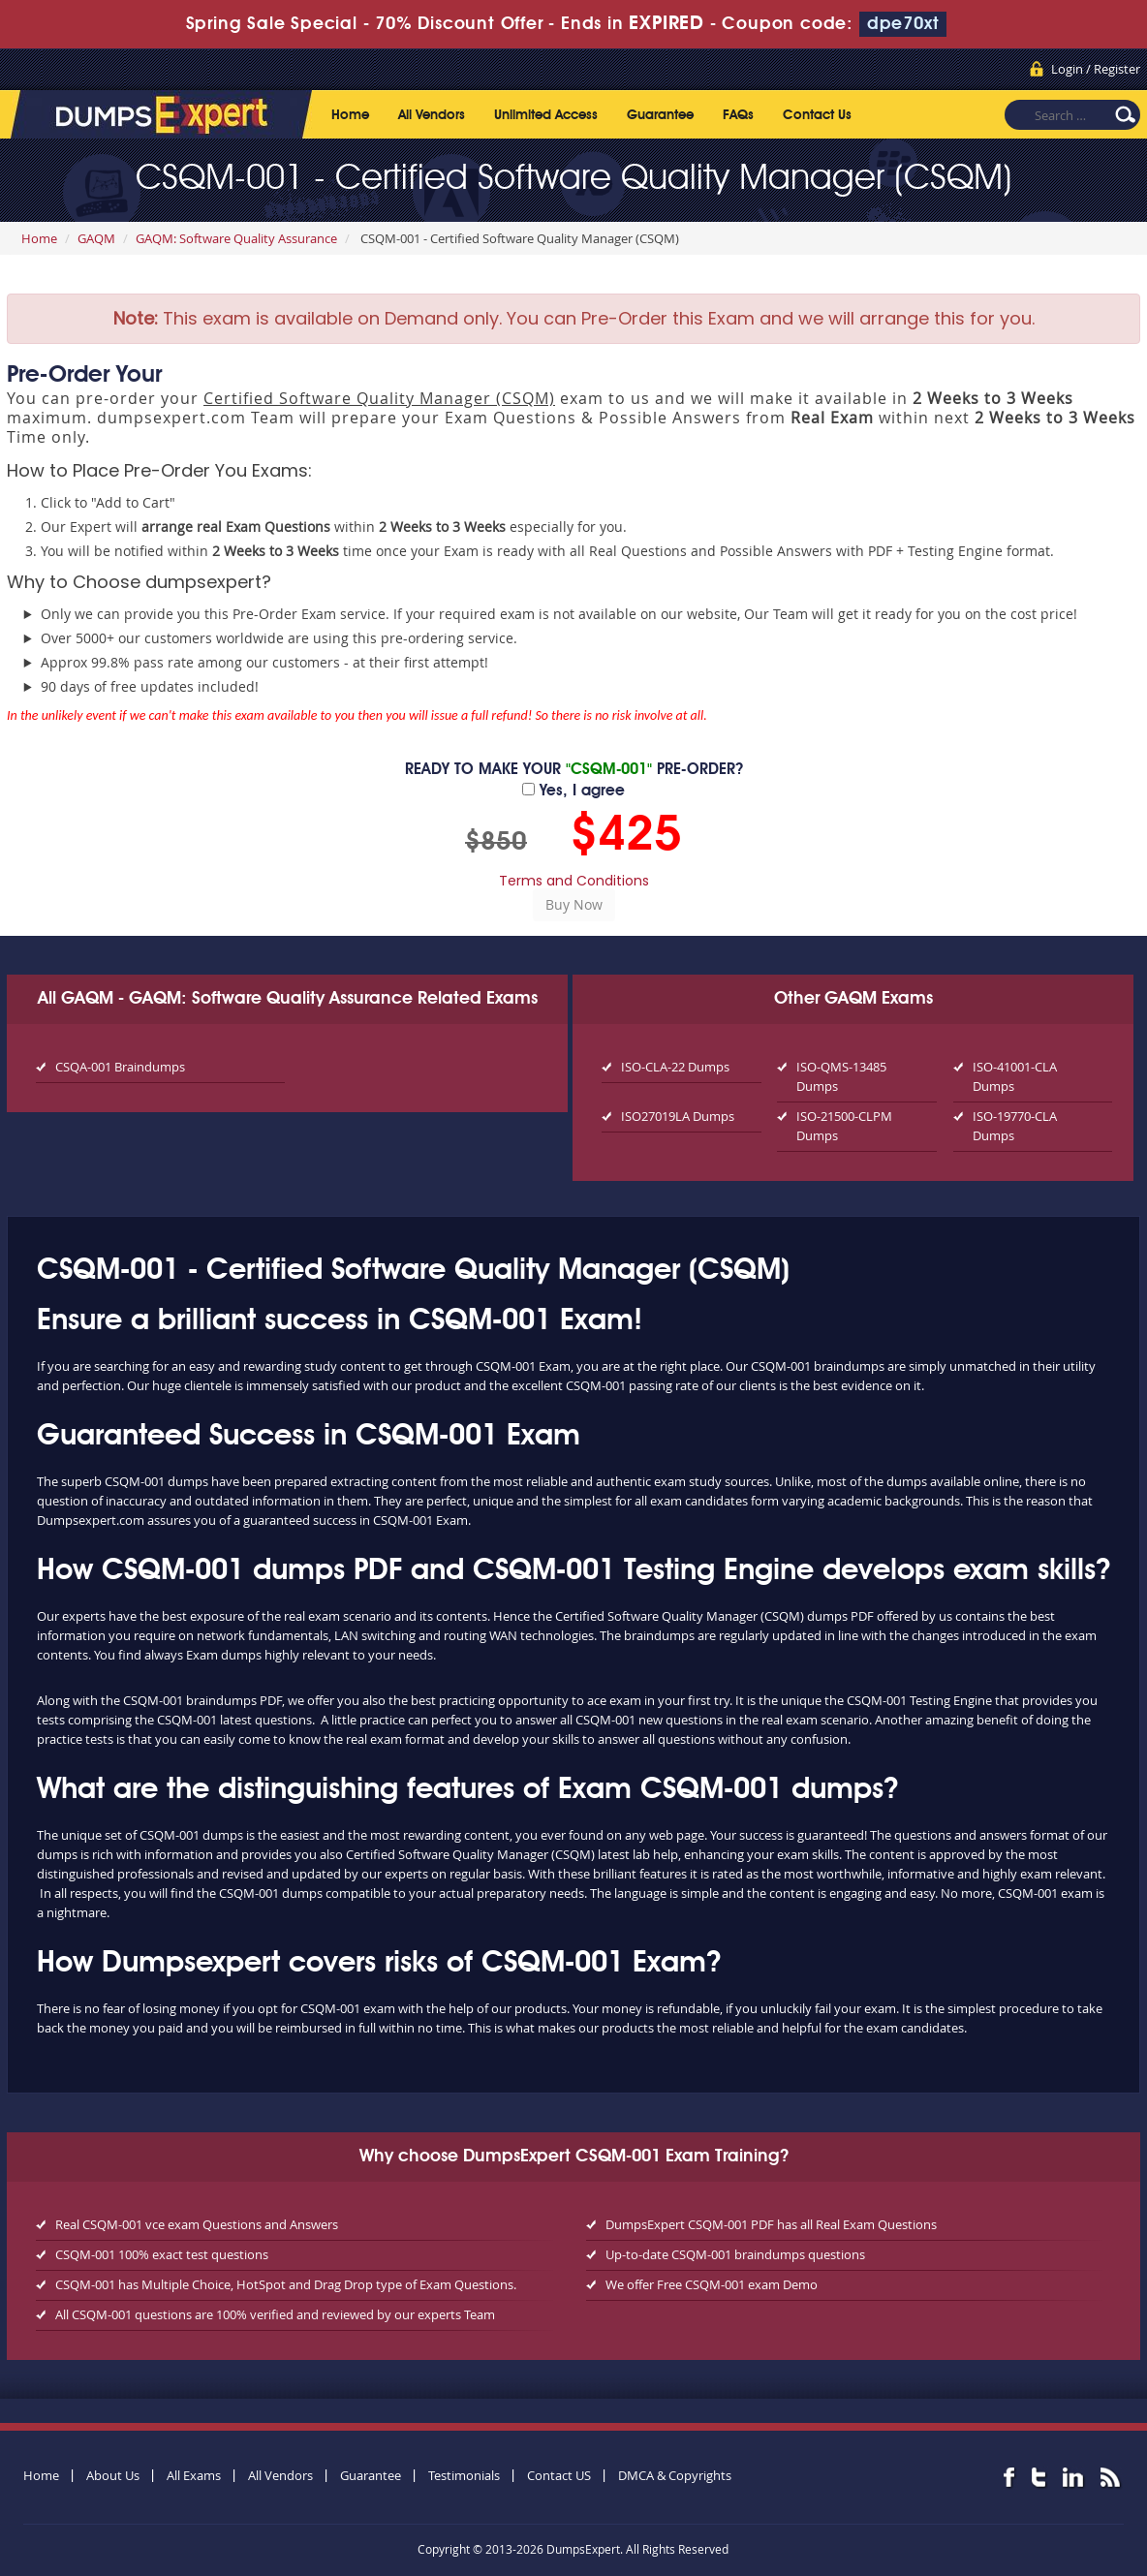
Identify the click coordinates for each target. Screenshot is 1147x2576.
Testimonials (464, 2475)
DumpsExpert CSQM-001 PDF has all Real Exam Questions (771, 2224)
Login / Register (1095, 69)
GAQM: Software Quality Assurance (236, 238)
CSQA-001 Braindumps (120, 1066)
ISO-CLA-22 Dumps (675, 1066)
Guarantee (660, 115)
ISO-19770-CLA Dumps (1015, 1125)
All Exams (194, 2475)
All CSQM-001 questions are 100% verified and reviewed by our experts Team (275, 2314)
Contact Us (817, 115)
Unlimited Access (546, 115)
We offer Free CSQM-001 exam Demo (711, 2284)
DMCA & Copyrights (674, 2475)
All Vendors (431, 115)
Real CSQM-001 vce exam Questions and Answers (196, 2224)
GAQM (96, 238)
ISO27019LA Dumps (677, 1116)
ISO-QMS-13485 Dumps (841, 1076)
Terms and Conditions (574, 880)
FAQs (738, 115)
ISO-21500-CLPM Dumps (844, 1125)
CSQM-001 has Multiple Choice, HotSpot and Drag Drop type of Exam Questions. (285, 2284)
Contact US (559, 2475)
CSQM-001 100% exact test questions (161, 2254)
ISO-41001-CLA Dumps (1015, 1076)
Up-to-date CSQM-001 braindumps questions (735, 2254)
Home (350, 115)
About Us (113, 2475)
